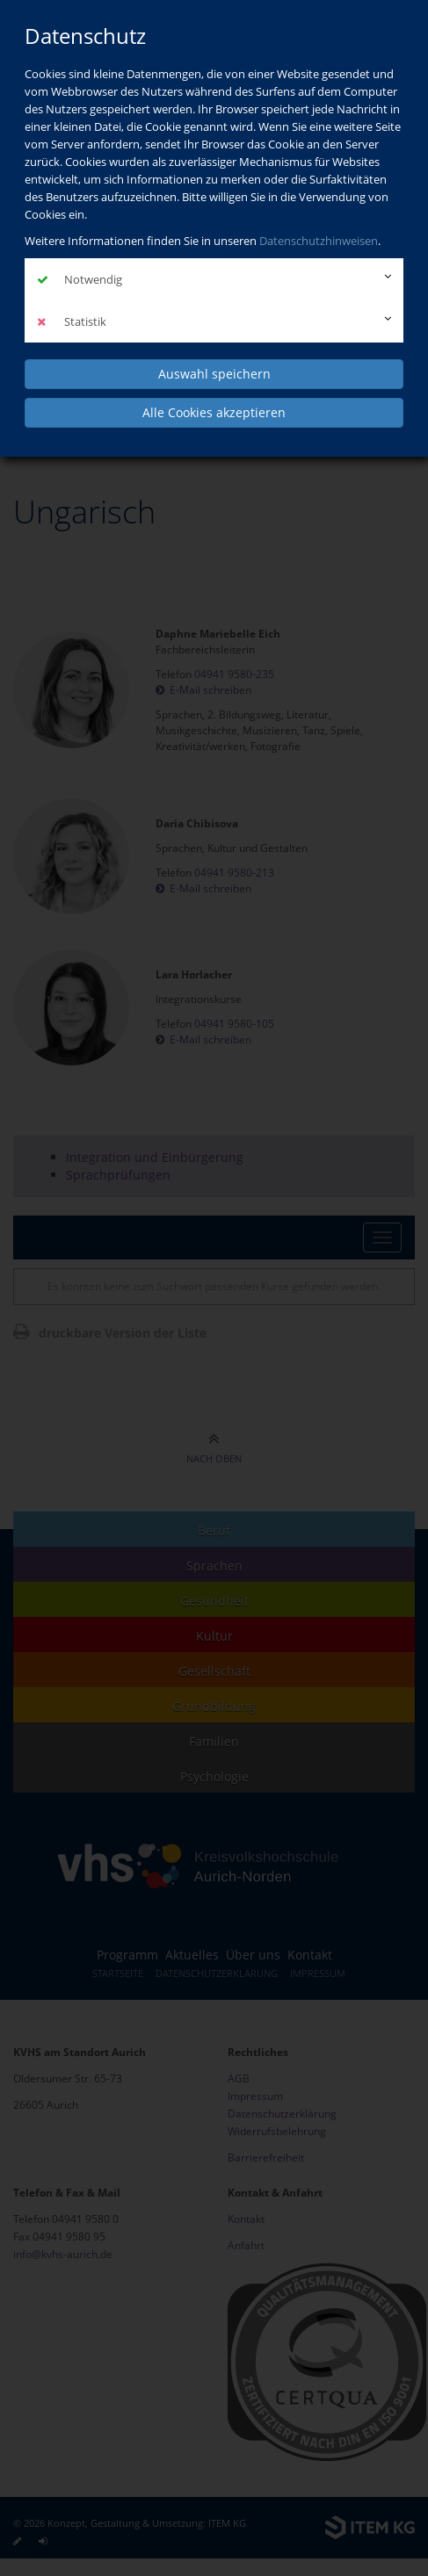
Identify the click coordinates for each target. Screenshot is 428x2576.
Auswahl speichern (214, 373)
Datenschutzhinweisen (318, 241)
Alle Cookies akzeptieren (214, 412)
